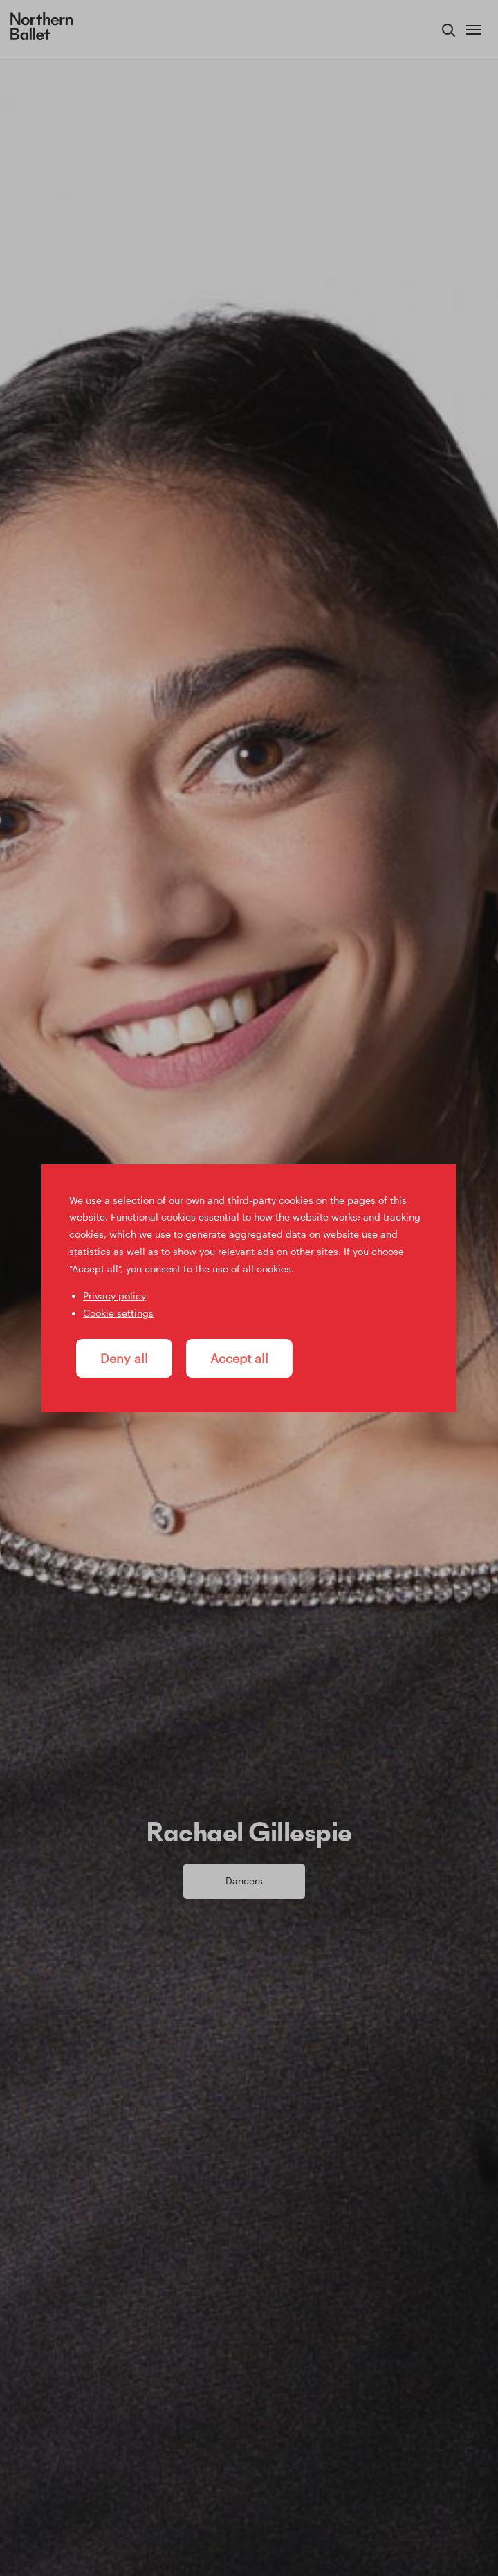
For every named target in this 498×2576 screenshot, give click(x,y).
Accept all (239, 1358)
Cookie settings (118, 1313)
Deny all (124, 1358)
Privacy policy (114, 1295)
